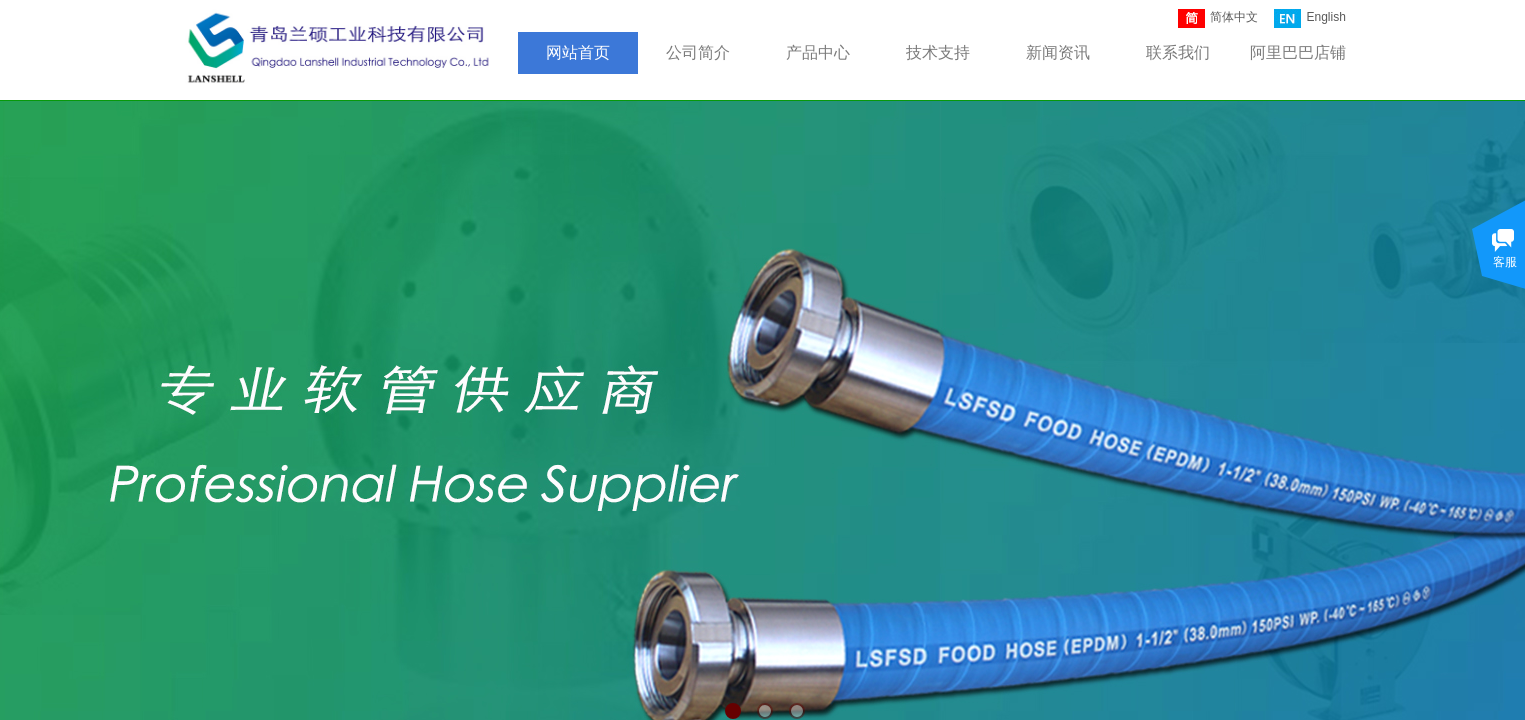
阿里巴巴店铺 (1298, 52)
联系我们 (1178, 52)
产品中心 (818, 52)
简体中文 (1218, 18)
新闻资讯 (1058, 52)
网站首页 (578, 52)
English (1309, 18)
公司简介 (698, 52)
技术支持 (938, 52)
